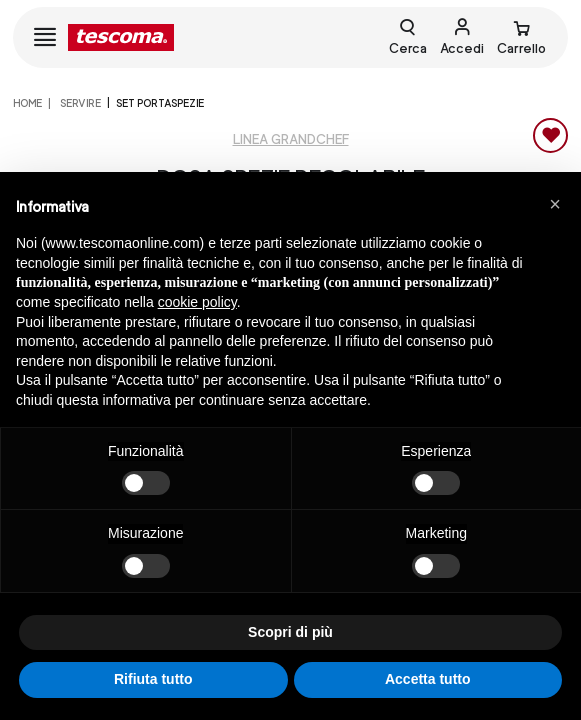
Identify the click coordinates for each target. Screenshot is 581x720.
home (27, 103)
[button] (555, 204)
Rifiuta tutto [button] (153, 679)
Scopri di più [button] (290, 632)
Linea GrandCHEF (291, 139)
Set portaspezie (160, 103)
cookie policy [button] (197, 302)
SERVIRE (79, 103)
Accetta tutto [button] (428, 679)
